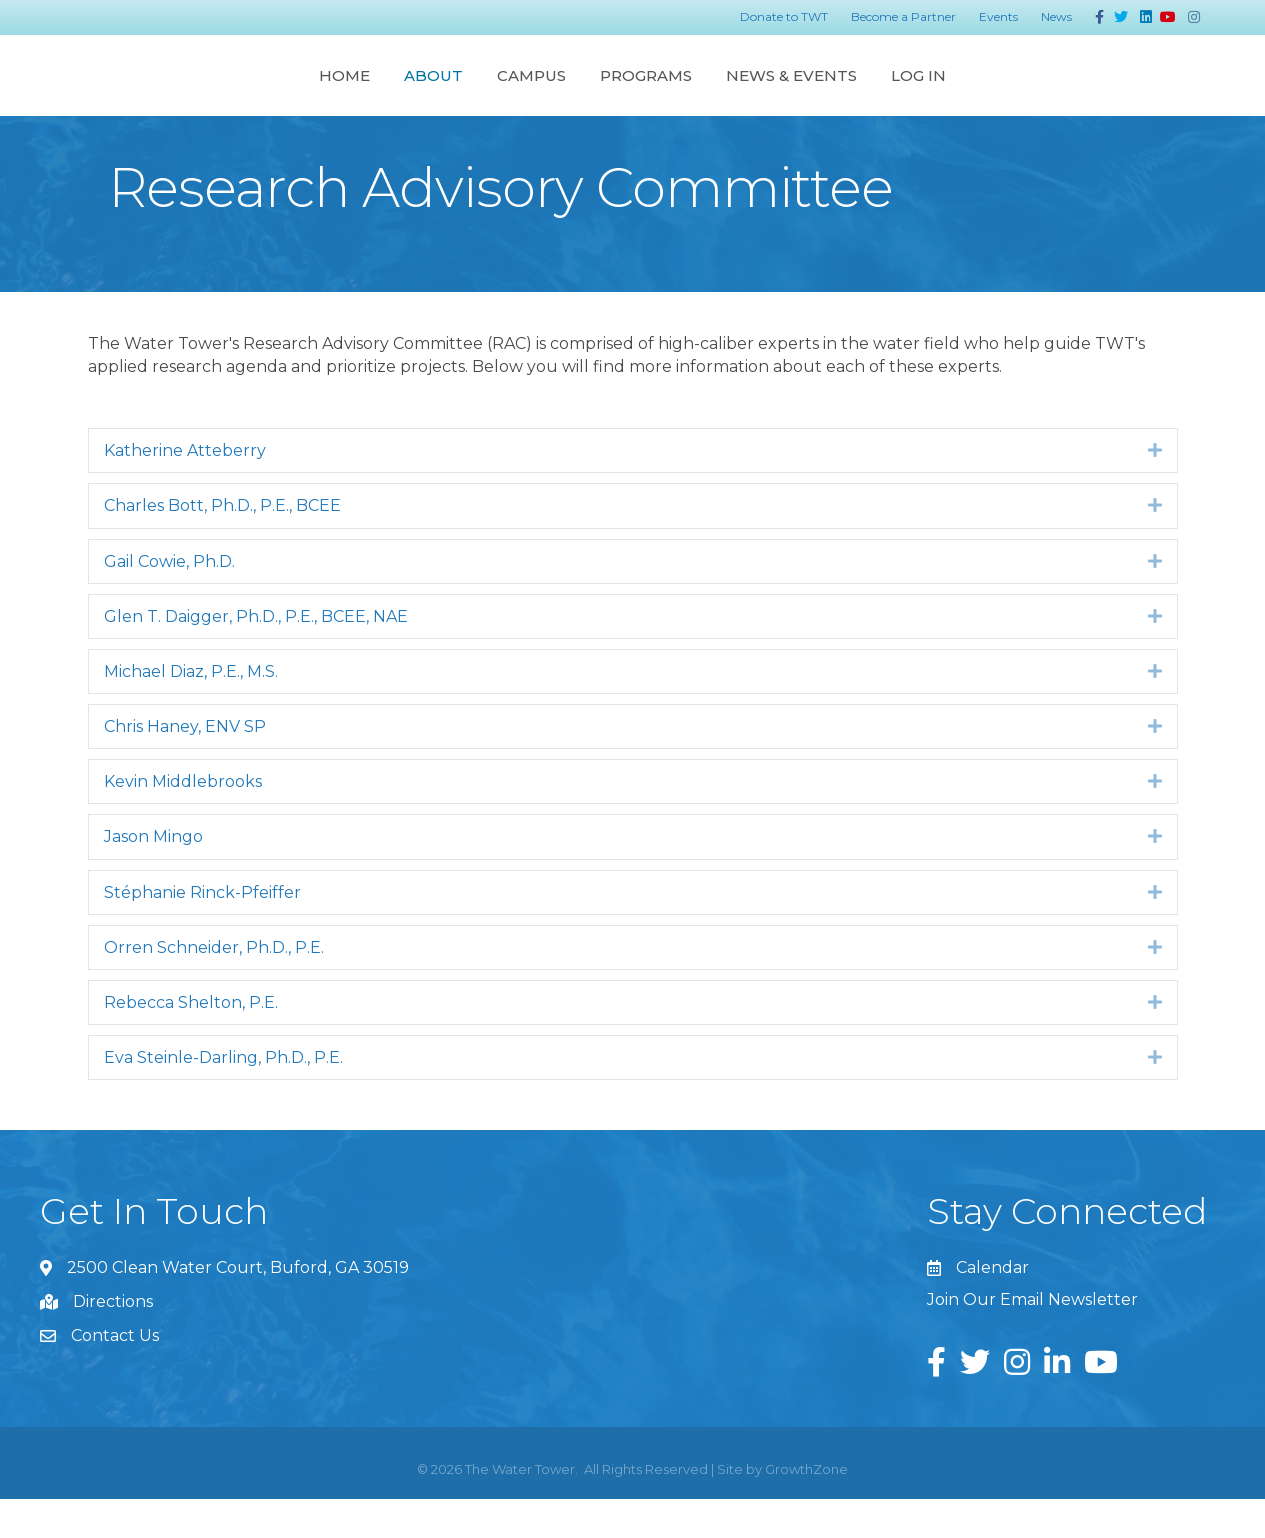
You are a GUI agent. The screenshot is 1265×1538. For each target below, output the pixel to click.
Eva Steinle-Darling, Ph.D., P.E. (223, 1096)
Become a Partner (903, 16)
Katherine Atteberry (185, 489)
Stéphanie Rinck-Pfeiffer (202, 931)
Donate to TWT (784, 16)
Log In (1114, 93)
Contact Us (115, 1374)
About (238, 93)
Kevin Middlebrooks (183, 820)
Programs (842, 93)
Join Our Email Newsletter (1032, 1338)
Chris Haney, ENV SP (185, 765)
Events (998, 16)
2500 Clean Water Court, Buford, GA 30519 (238, 1306)
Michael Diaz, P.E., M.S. (191, 710)
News (1056, 16)
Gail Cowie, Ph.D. (169, 600)
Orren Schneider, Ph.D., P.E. (214, 986)
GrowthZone (806, 1508)
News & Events (987, 93)
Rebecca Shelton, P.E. (191, 1041)
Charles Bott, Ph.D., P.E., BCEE (222, 544)
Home (149, 93)
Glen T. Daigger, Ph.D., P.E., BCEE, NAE (256, 655)
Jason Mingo (153, 875)
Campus (336, 93)
